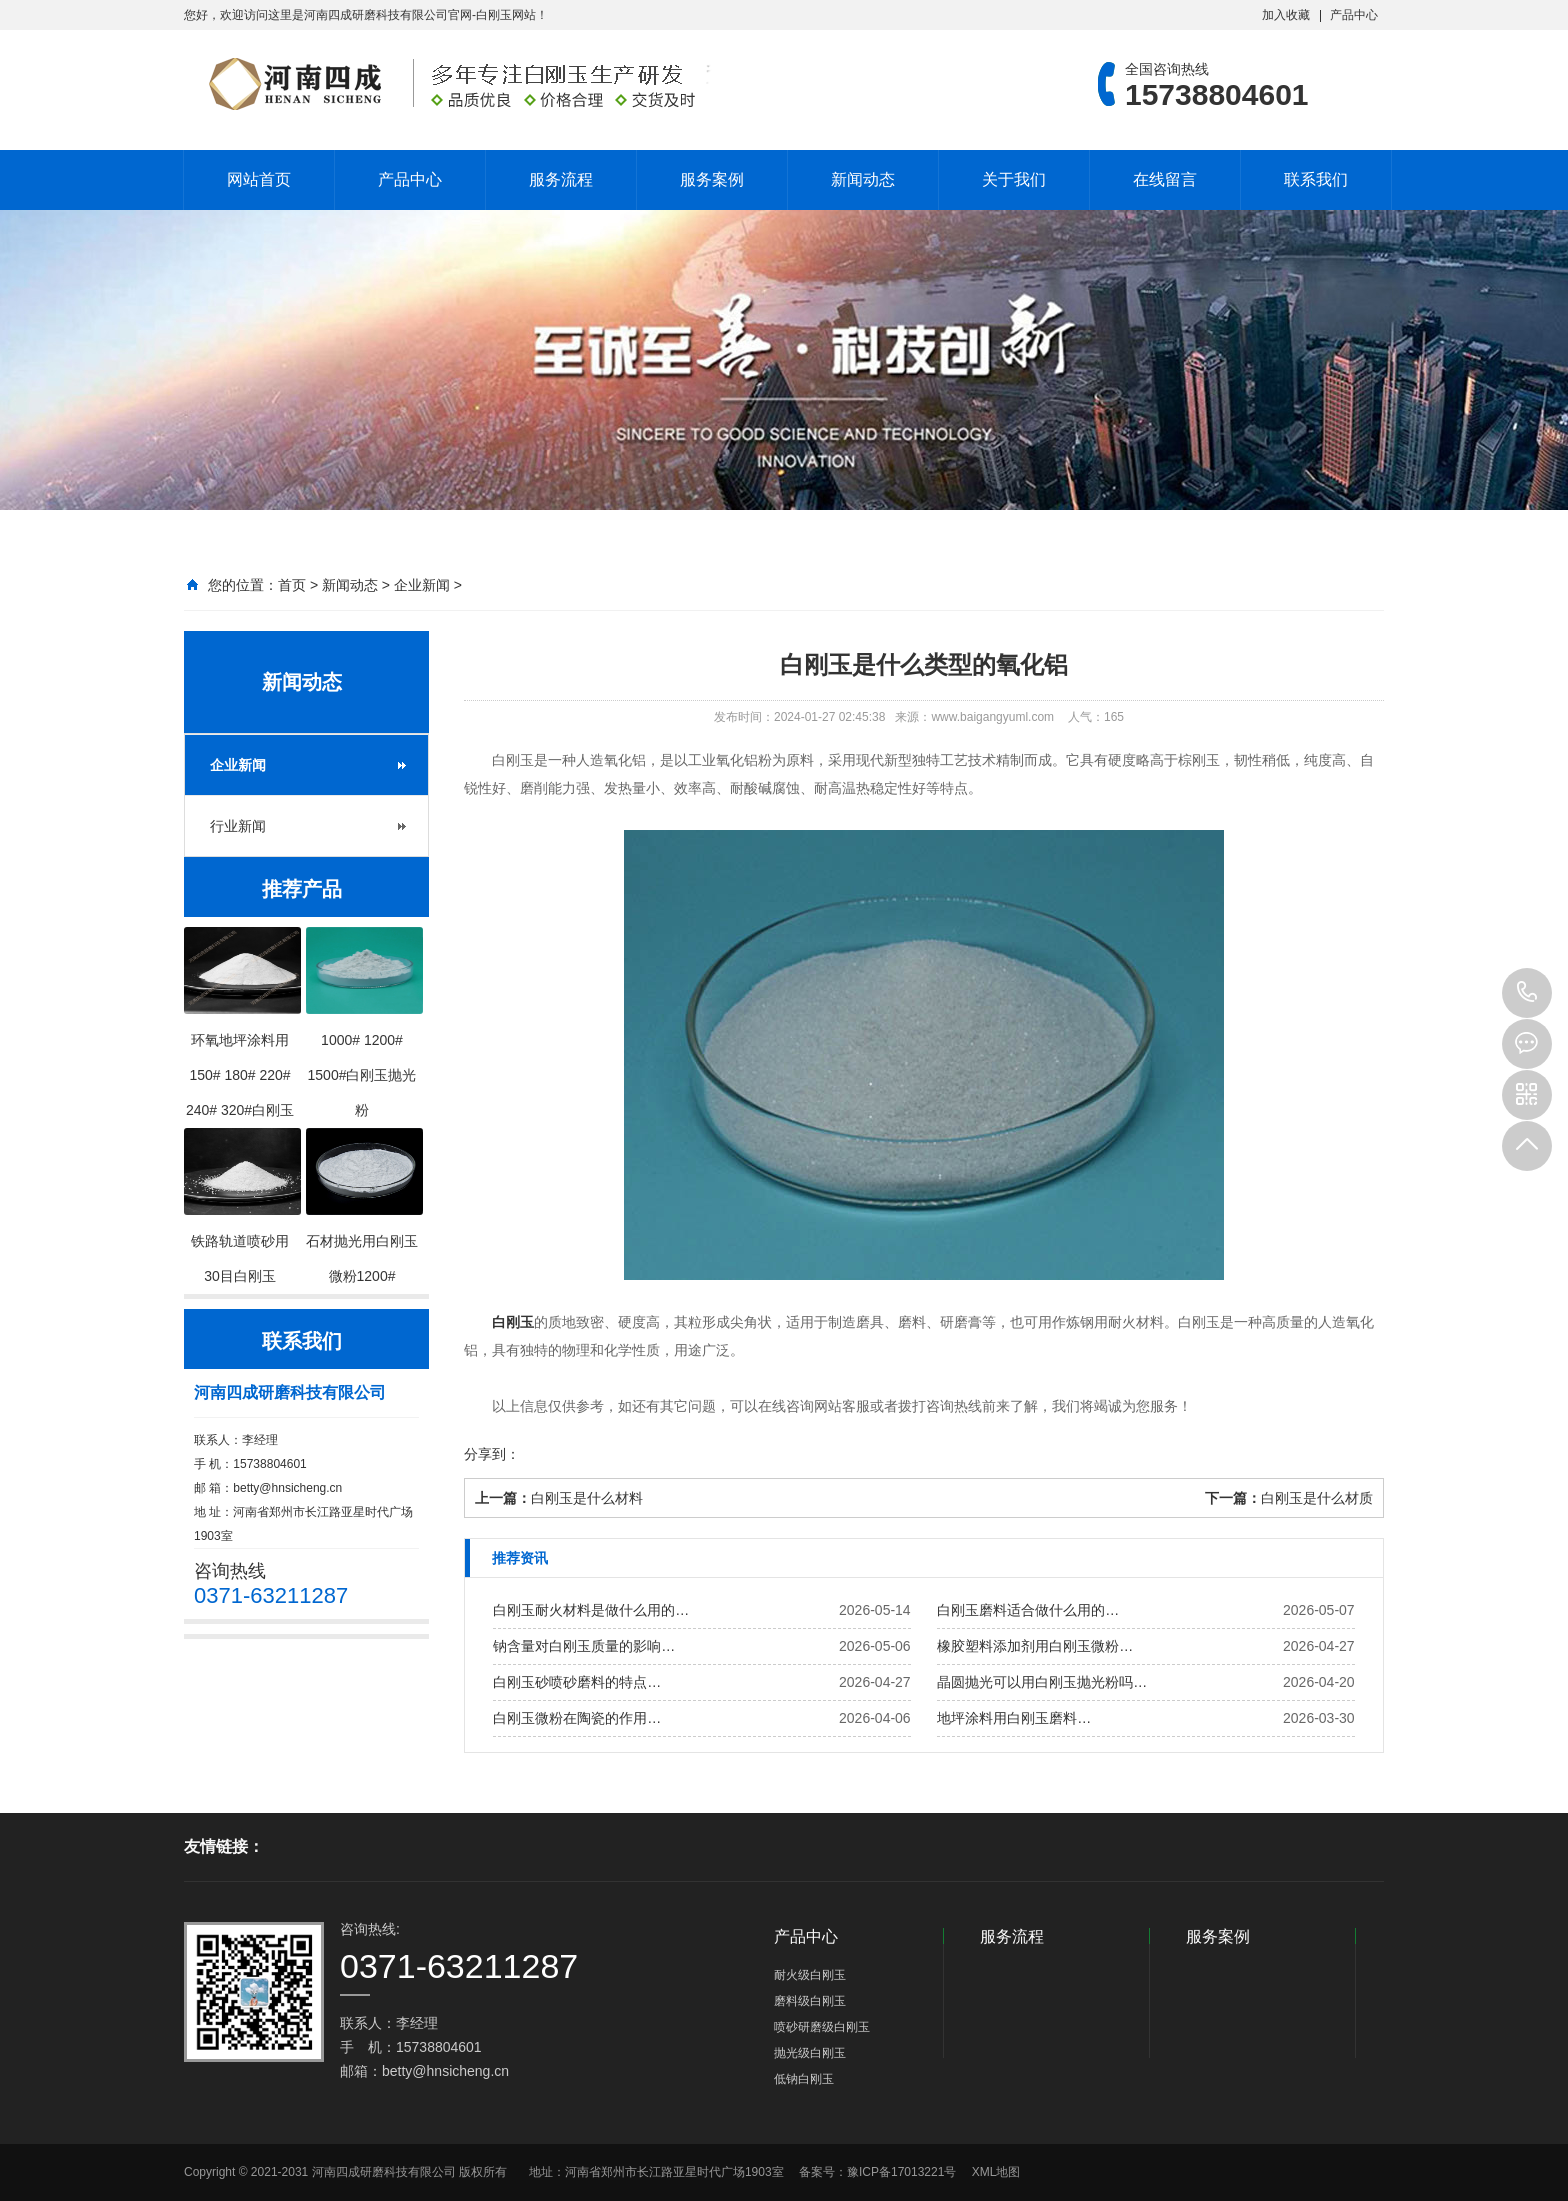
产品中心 (1354, 15)
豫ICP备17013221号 (901, 2172)
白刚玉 (513, 1322)
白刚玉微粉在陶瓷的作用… (577, 1718)
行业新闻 (238, 826)
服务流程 (561, 179)
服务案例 (712, 179)
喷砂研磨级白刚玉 (822, 2027)
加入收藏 (1286, 15)
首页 (292, 585)
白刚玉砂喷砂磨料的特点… (577, 1682)
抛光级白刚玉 (810, 2053)
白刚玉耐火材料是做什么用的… (591, 1610)
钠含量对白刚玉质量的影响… (584, 1646)
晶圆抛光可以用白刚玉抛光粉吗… (1042, 1682)
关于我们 (1014, 179)
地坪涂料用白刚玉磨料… (1014, 1718)
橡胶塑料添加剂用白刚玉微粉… (1035, 1646)
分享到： (492, 1454)
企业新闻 (422, 585)
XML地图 (996, 2172)
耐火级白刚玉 (810, 1975)
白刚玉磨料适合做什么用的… (1028, 1610)
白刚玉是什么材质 (1317, 1498)
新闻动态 (863, 179)
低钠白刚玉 (804, 2079)
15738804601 (1527, 993)
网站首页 (259, 179)
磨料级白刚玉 (810, 2001)
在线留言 (1165, 179)
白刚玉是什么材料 (587, 1498)
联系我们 (1316, 179)
